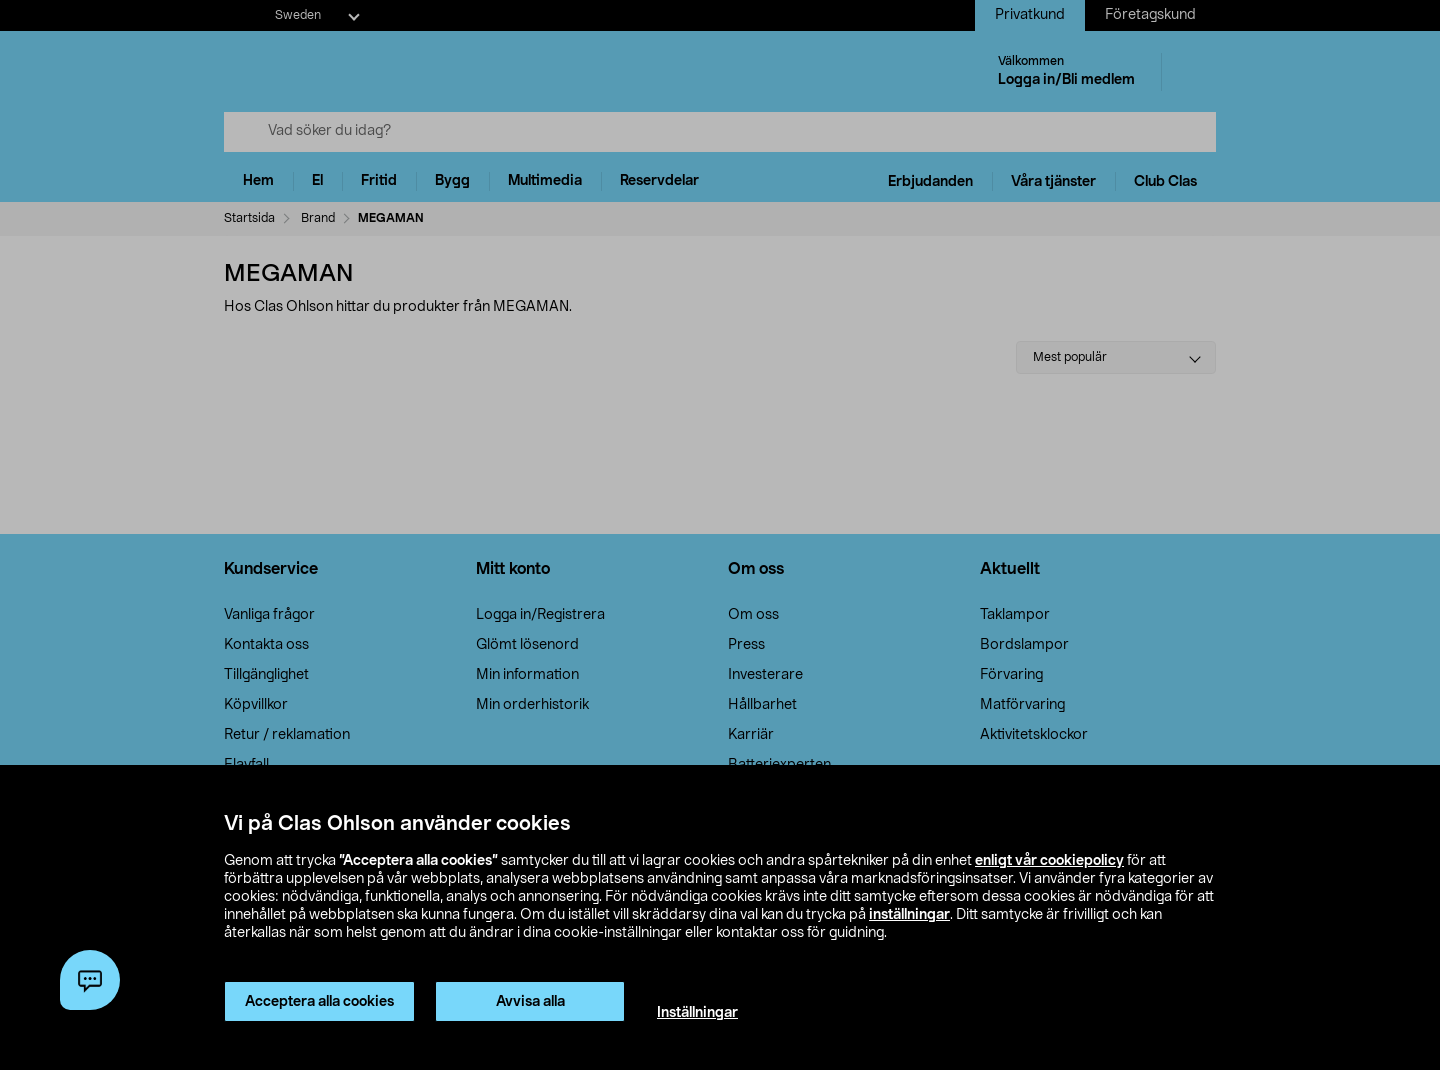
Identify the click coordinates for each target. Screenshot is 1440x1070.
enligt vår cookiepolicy (1049, 861)
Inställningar (697, 1013)
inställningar (909, 915)
